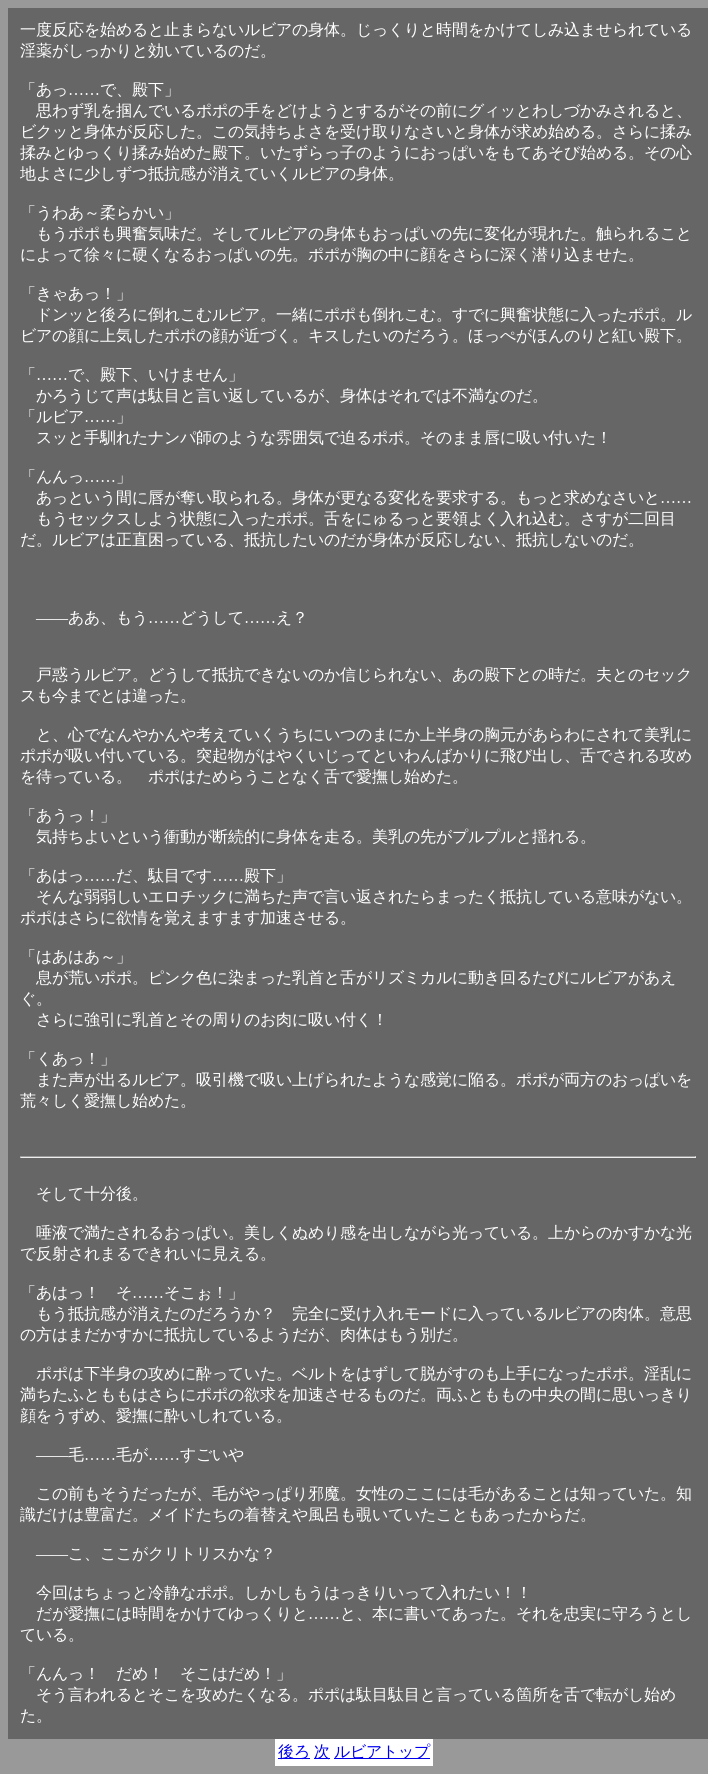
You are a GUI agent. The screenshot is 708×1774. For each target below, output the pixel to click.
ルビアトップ (382, 1751)
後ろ (294, 1751)
